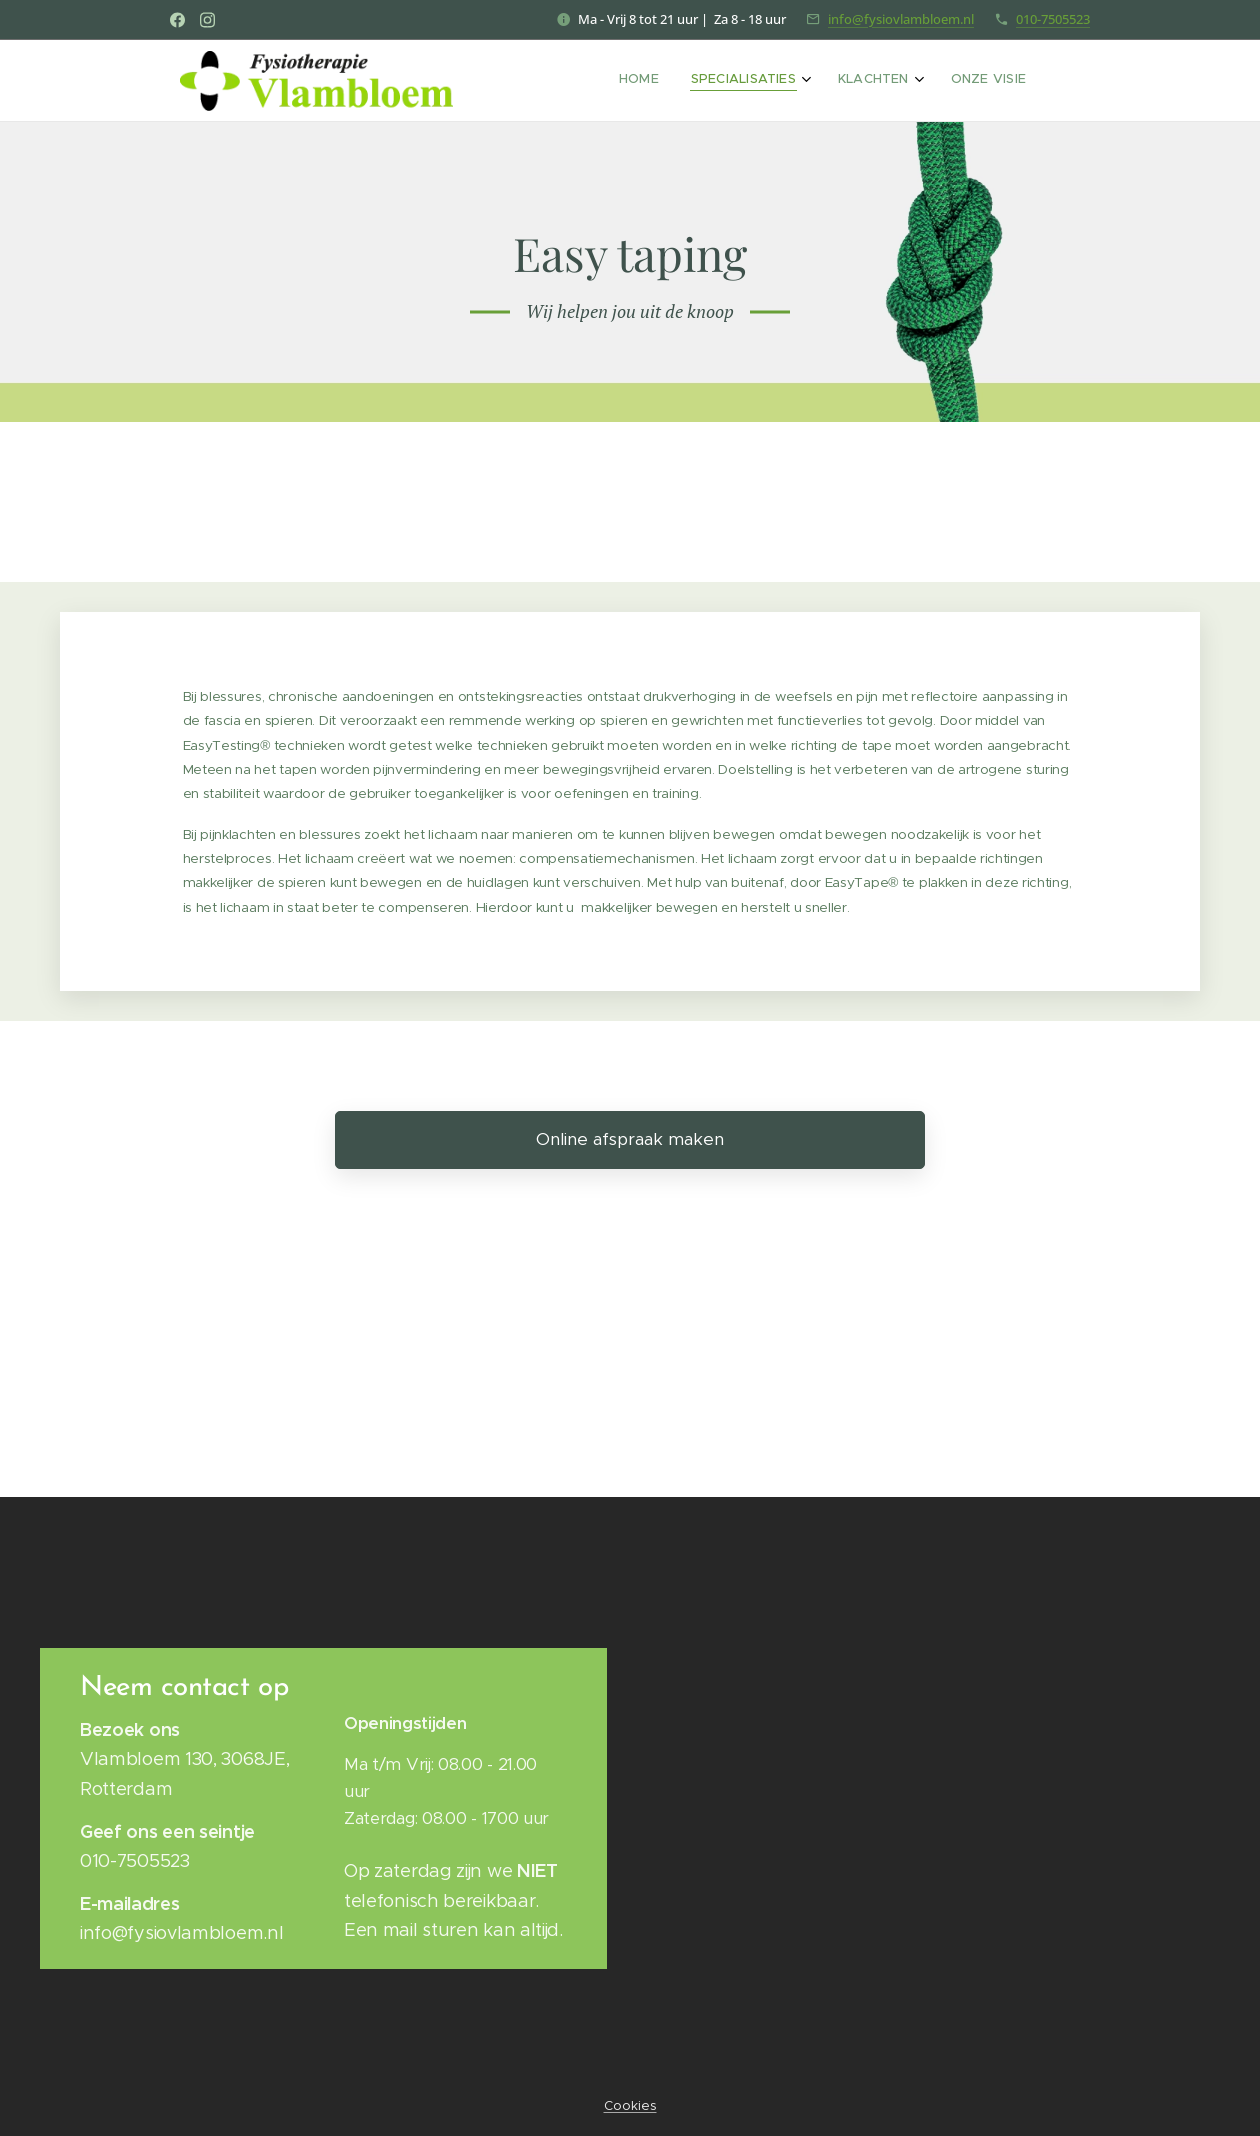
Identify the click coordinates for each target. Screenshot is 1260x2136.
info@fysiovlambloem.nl (901, 19)
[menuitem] (915, 81)
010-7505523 (1053, 19)
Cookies (630, 2105)
